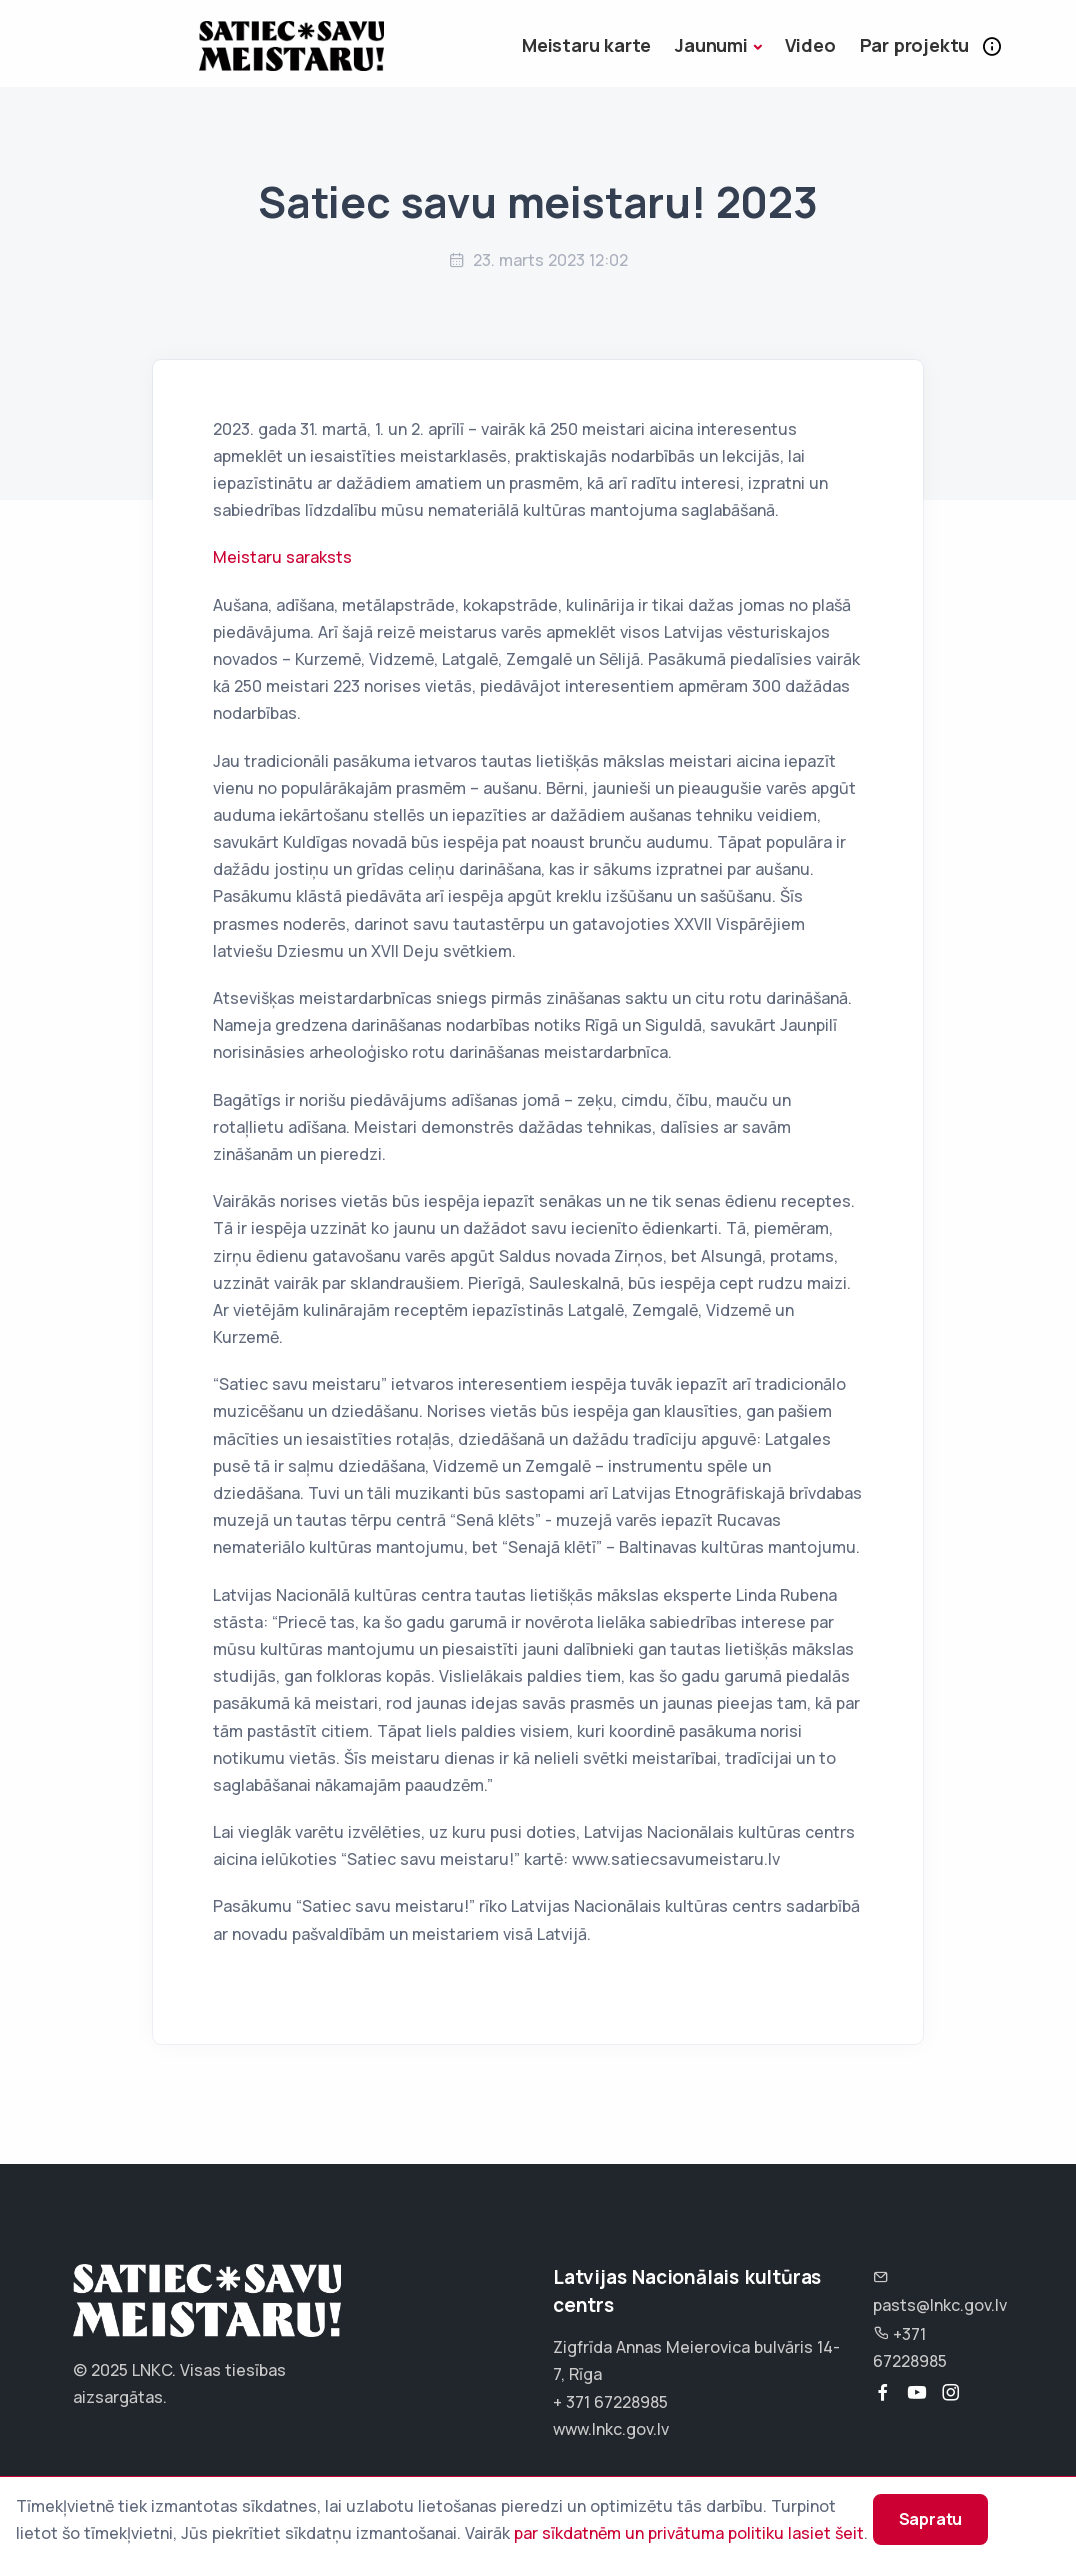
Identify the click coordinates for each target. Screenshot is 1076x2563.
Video (810, 45)
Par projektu (915, 45)
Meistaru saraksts (282, 557)
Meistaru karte (586, 45)
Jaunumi (711, 45)
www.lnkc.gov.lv (611, 2429)
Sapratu (912, 2506)
